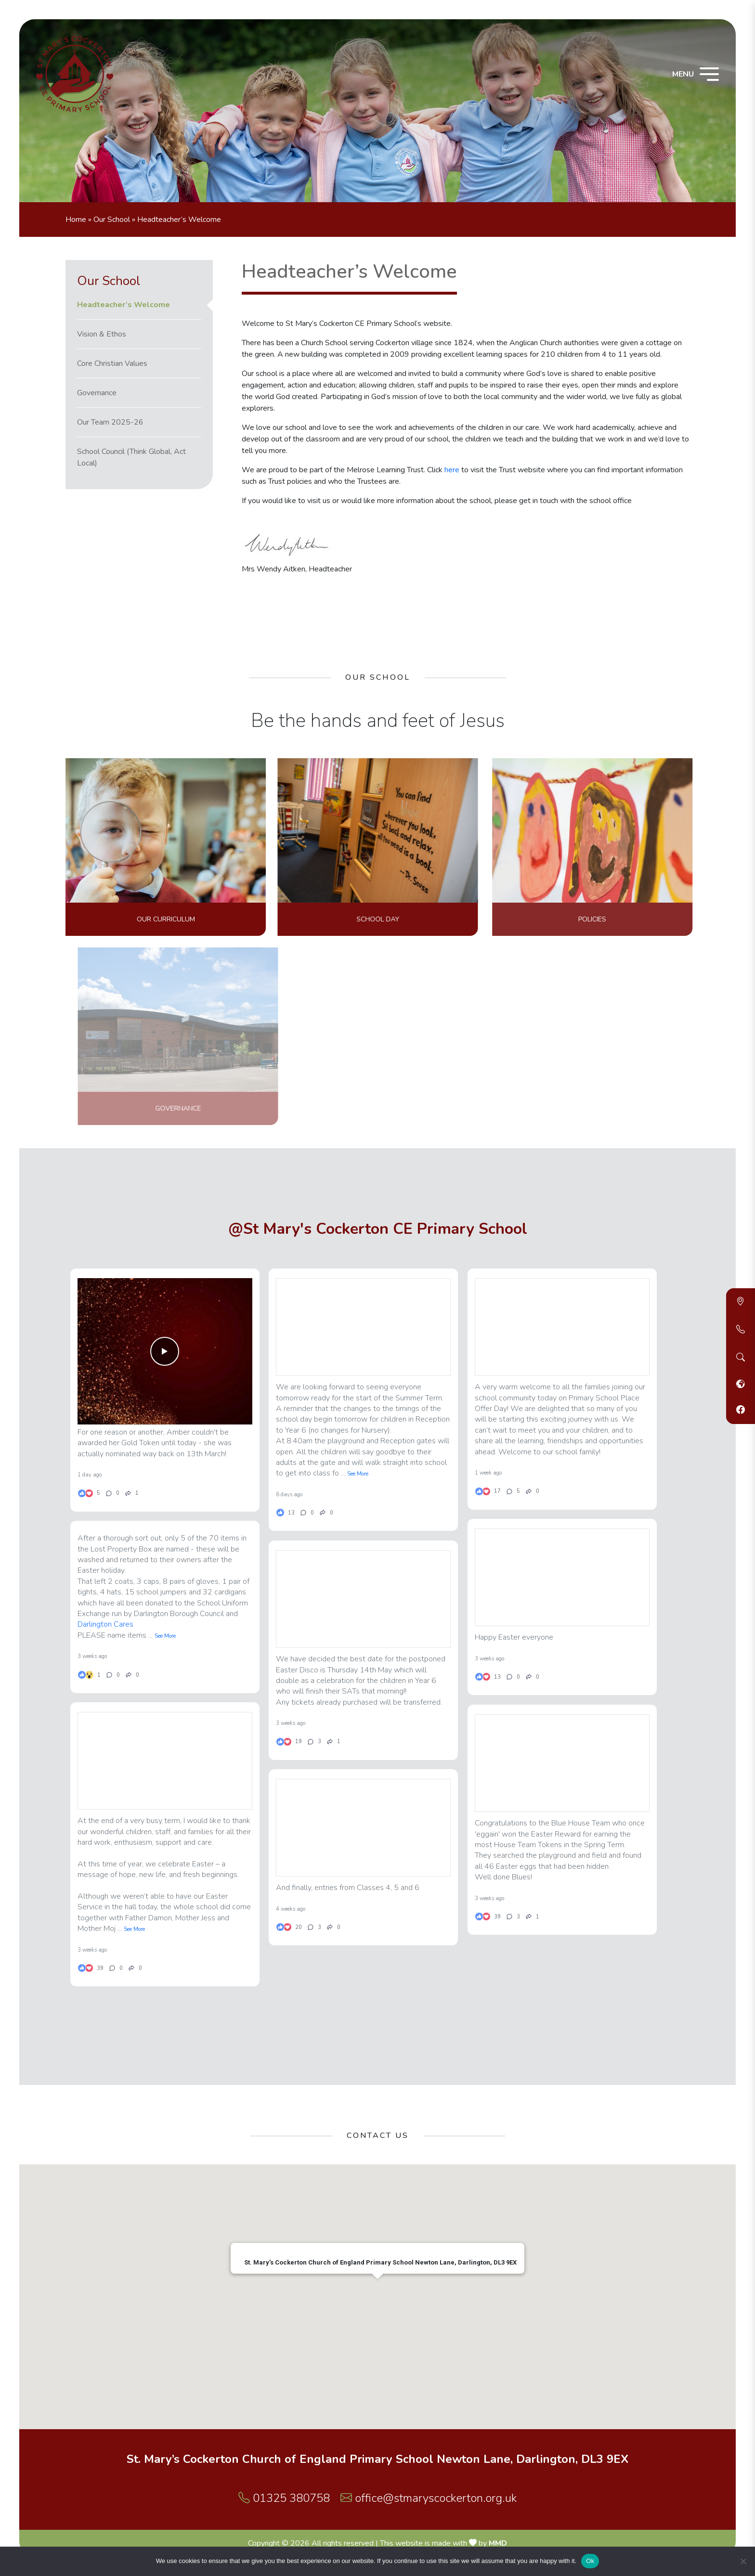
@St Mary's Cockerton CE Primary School (377, 1228)
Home (75, 219)
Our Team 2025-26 (110, 422)
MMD (498, 2543)
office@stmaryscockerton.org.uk (428, 2498)
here (451, 470)
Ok (590, 2560)
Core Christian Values (112, 363)
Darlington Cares (105, 1629)
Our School (111, 219)
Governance (97, 393)
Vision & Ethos (101, 334)
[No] (743, 2561)
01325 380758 (284, 2498)
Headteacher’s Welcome (123, 304)
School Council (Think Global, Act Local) (131, 457)
